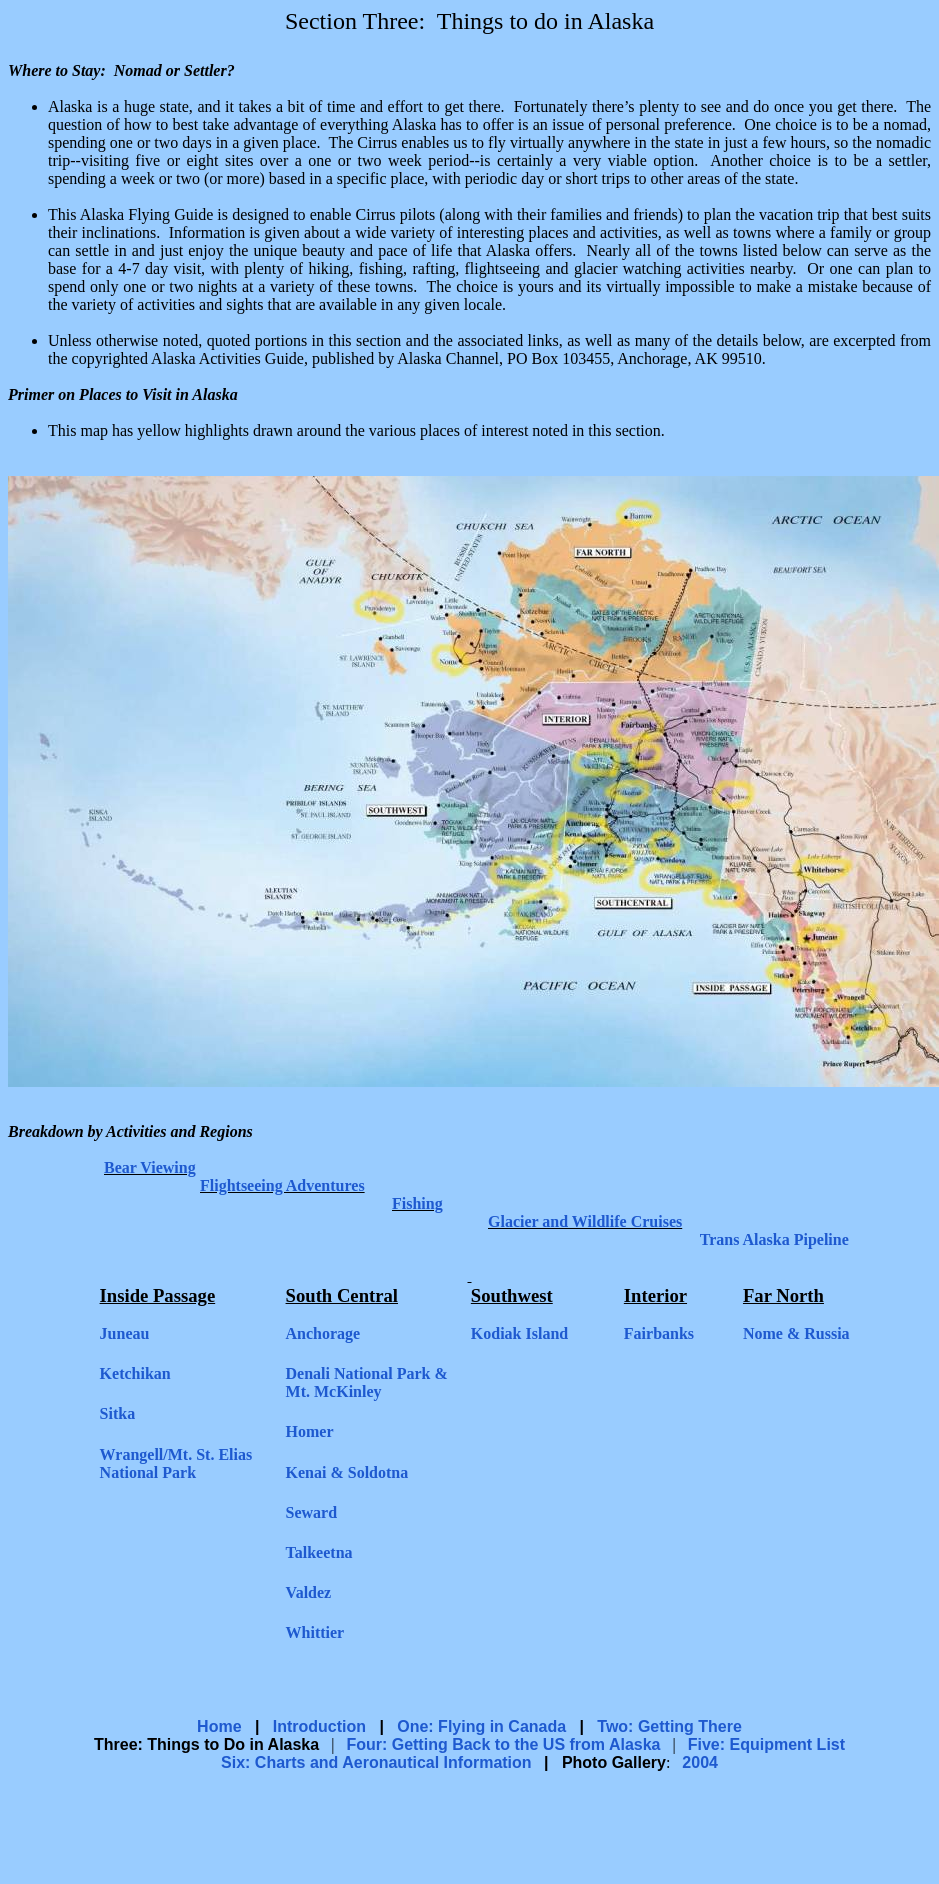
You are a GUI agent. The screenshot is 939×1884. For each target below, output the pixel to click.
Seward (312, 1512)
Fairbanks (659, 1333)
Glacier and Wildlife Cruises (585, 1221)
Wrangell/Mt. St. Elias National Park (176, 1463)
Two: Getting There (669, 1726)
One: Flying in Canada (481, 1726)
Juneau (125, 1333)
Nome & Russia (796, 1333)
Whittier (315, 1632)
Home (219, 1726)
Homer (310, 1431)
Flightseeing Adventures (282, 1185)
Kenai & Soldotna (347, 1472)
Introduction (319, 1726)
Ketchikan (135, 1373)
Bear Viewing (150, 1167)
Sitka (118, 1413)
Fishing (417, 1203)
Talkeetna (319, 1552)
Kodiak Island (519, 1333)
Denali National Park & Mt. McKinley (367, 1382)
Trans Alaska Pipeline (774, 1239)
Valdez (309, 1592)
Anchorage (323, 1333)
